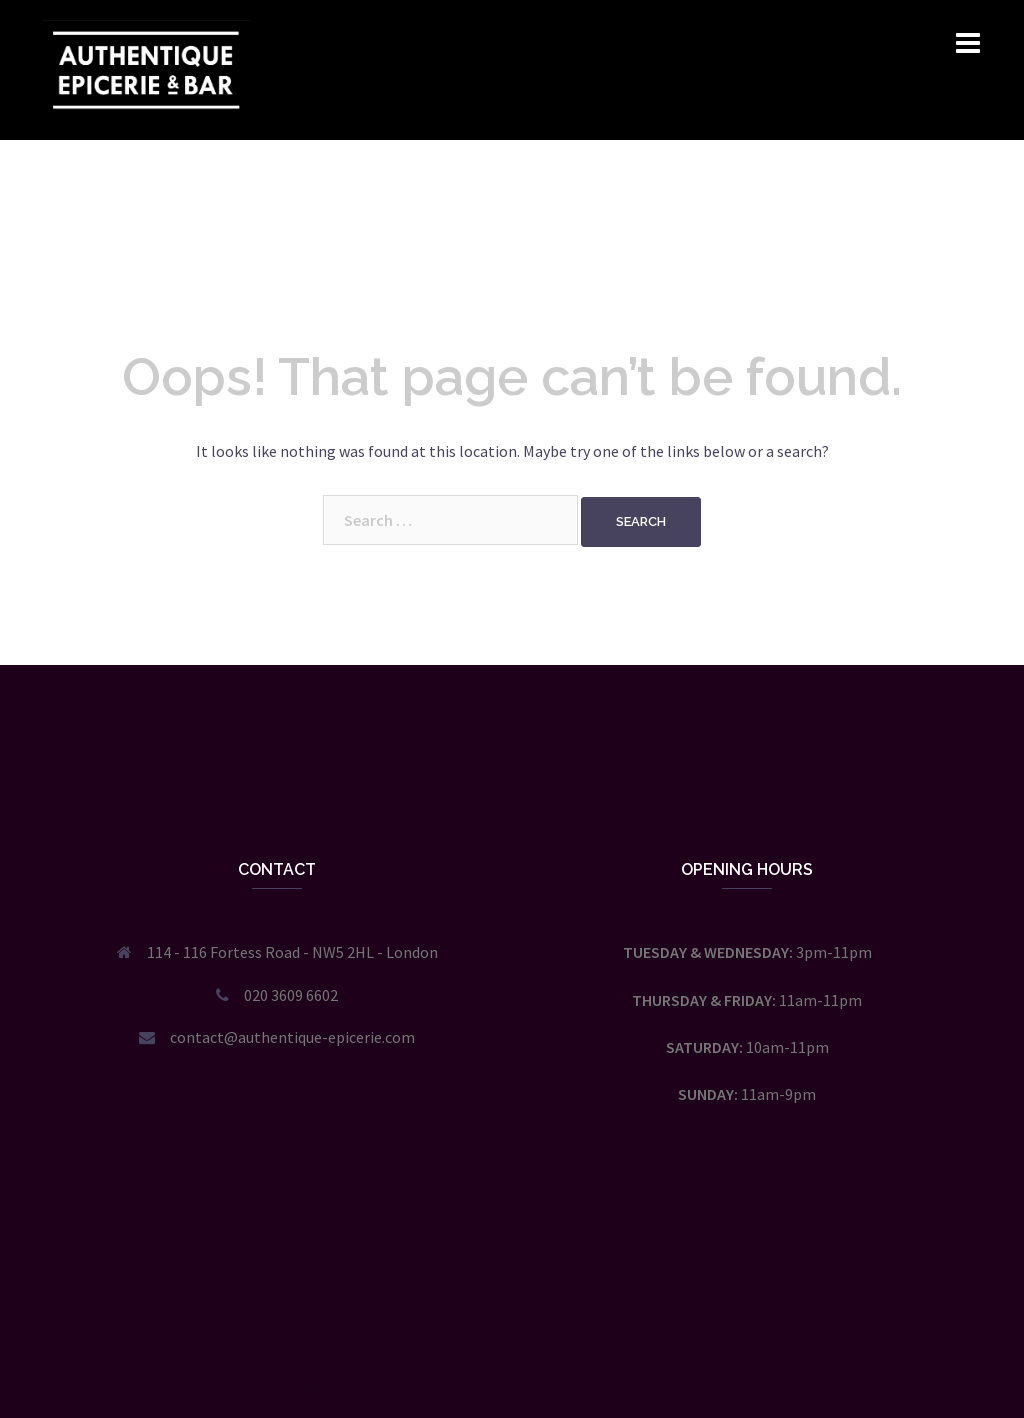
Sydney (342, 1385)
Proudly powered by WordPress (147, 1385)
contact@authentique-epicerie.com (292, 1037)
